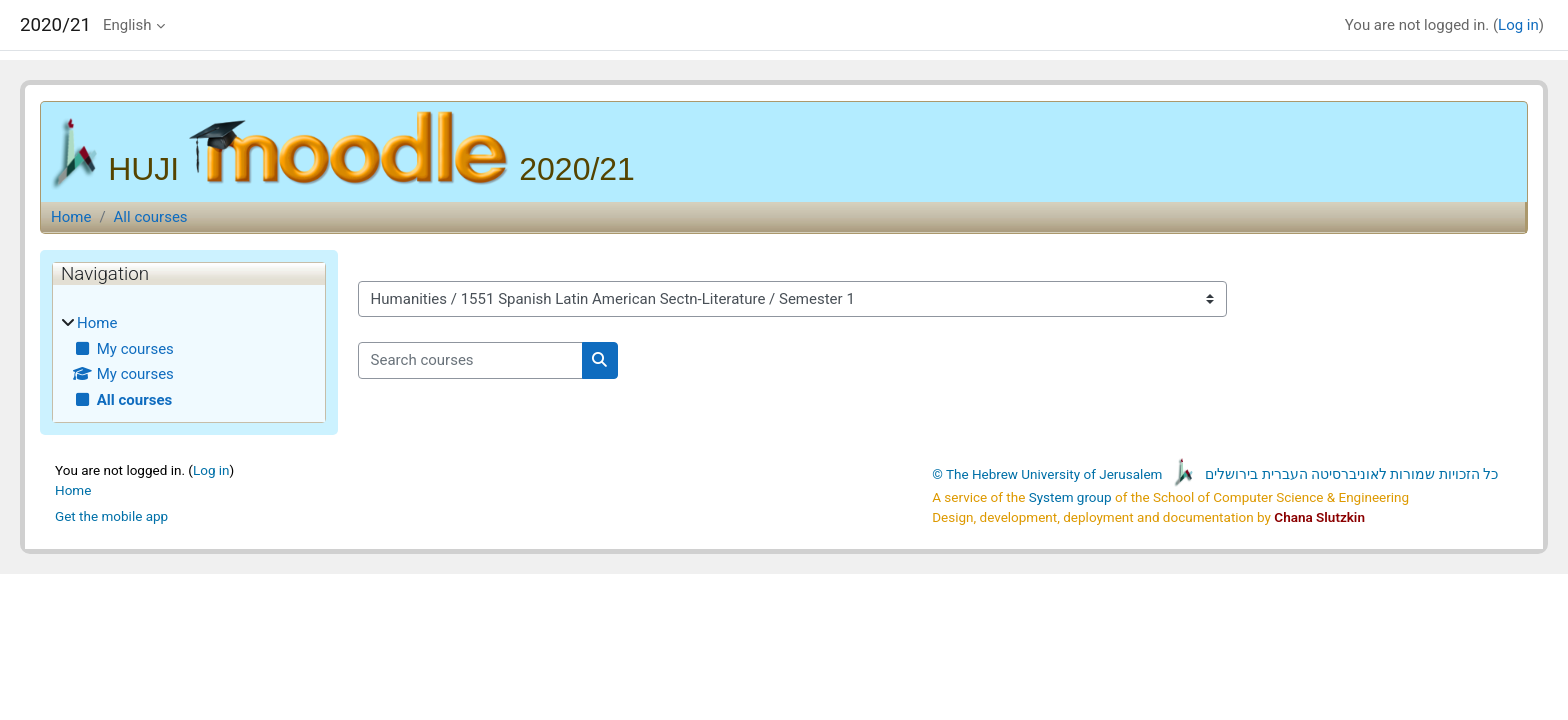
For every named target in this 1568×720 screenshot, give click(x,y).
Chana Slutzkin (1319, 517)
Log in (1518, 25)
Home (71, 217)
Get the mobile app (111, 516)
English (127, 25)
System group (1070, 497)
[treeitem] (189, 361)
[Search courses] (470, 360)
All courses (151, 217)
